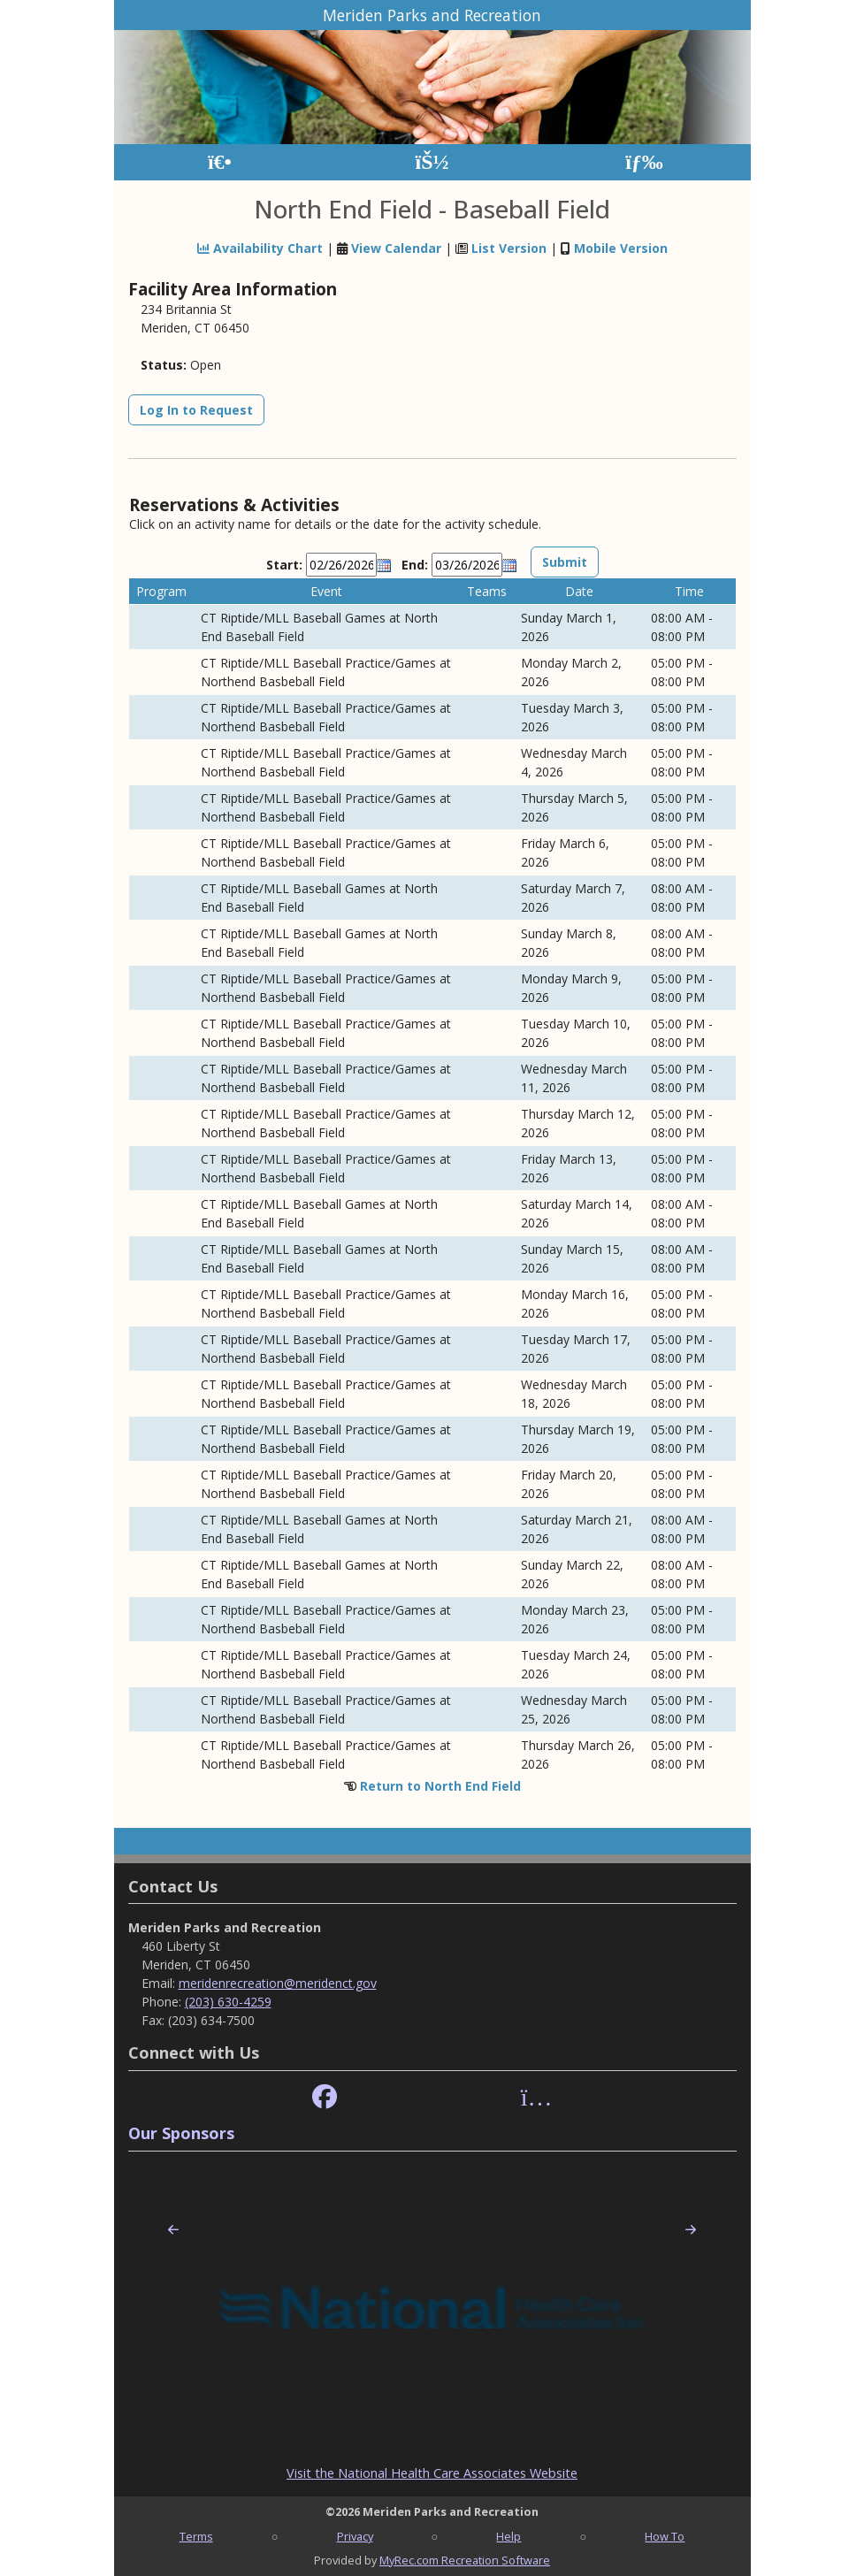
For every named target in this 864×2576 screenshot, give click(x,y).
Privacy (355, 2536)
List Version (509, 248)
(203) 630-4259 (228, 2001)
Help (508, 2536)
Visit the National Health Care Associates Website (432, 2473)
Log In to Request (196, 409)
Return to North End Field (440, 1785)
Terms (196, 2536)
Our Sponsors (181, 2133)
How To (664, 2536)
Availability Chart (260, 248)
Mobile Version (621, 248)
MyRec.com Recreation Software (464, 2560)
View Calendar (396, 248)
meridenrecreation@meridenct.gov (278, 1983)
